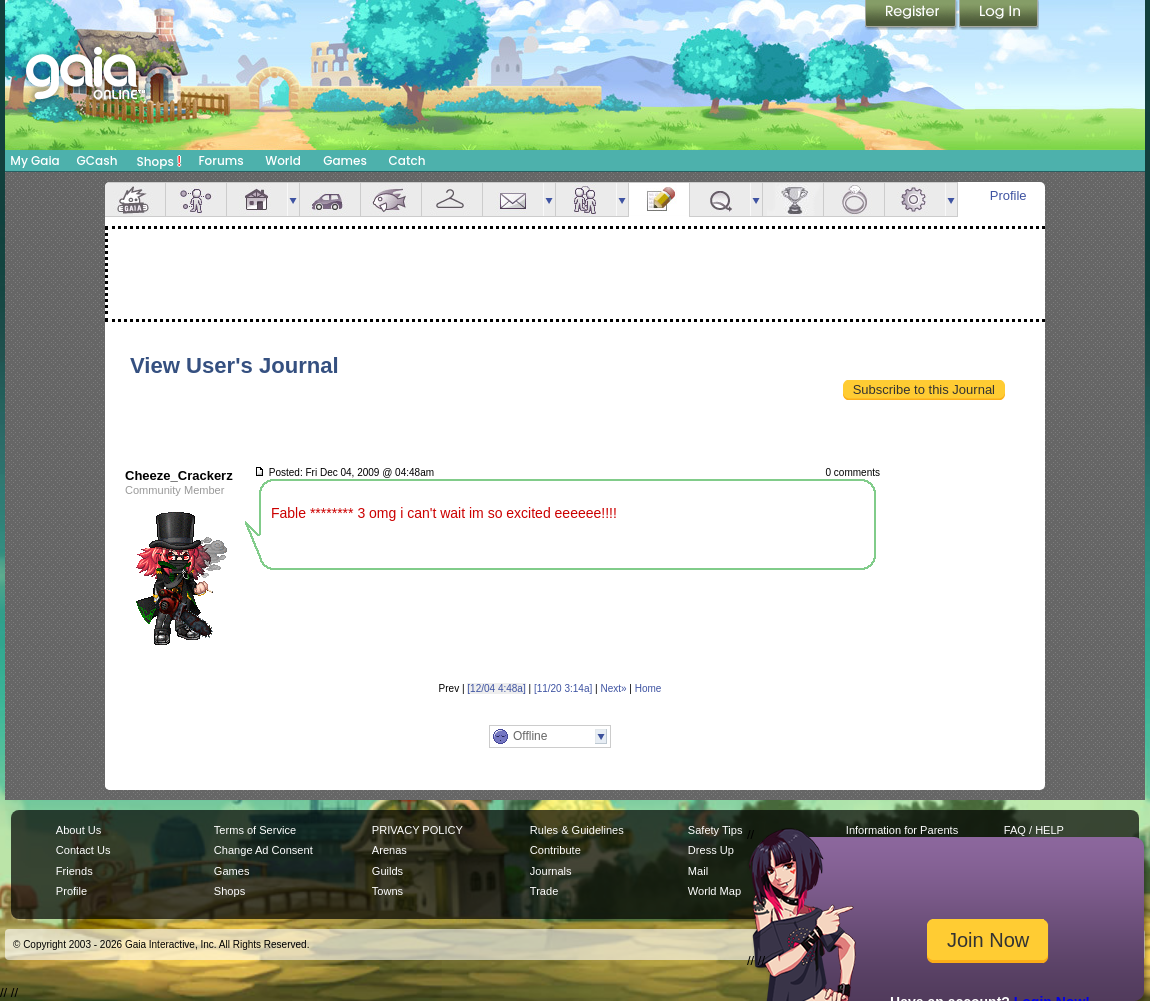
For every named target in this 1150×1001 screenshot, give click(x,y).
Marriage (854, 199)
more (293, 199)
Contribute (555, 850)
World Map (714, 891)
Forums (220, 160)
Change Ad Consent (263, 850)
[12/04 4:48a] (496, 688)
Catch (407, 160)
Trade (544, 891)
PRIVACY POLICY (417, 830)
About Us (78, 830)
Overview (135, 199)
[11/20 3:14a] (563, 688)
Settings (915, 199)
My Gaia (34, 160)
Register (912, 15)
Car (330, 199)
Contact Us (83, 850)
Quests (720, 199)
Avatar (196, 199)
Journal (659, 199)
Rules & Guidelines (577, 830)
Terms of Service (255, 830)
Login (999, 15)
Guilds (387, 871)
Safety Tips (715, 830)
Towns (387, 891)
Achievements (793, 199)
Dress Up (711, 850)
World (283, 160)
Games (345, 160)
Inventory (452, 199)
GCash (97, 160)
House (257, 199)
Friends (586, 199)
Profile (1008, 195)
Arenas (389, 850)
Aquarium (391, 199)
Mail (513, 199)
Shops (159, 161)
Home (648, 688)
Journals (551, 871)
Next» (613, 688)
